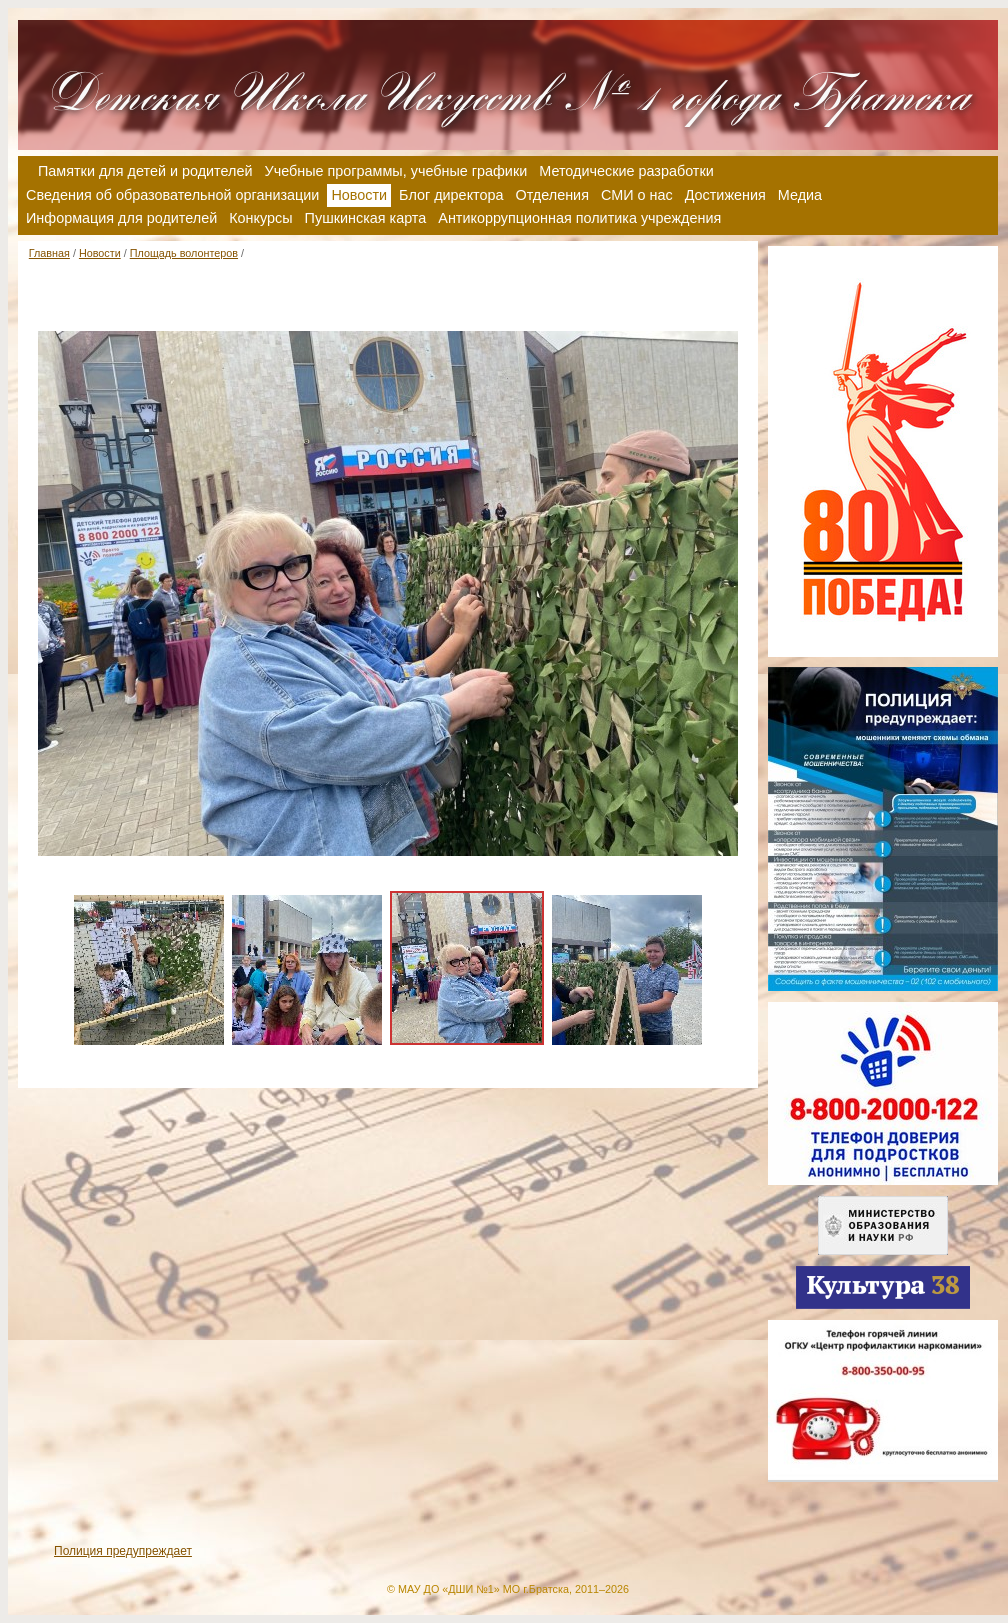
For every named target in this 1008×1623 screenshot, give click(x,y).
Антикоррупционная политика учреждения (579, 218)
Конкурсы (260, 218)
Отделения (552, 195)
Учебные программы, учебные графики (396, 171)
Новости (100, 253)
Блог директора (451, 195)
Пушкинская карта (366, 218)
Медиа (800, 195)
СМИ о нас (637, 195)
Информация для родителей (121, 218)
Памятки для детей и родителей (145, 171)
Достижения (725, 195)
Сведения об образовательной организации (172, 195)
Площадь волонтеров (184, 253)
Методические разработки (626, 171)
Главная (49, 253)
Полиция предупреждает (123, 1551)
